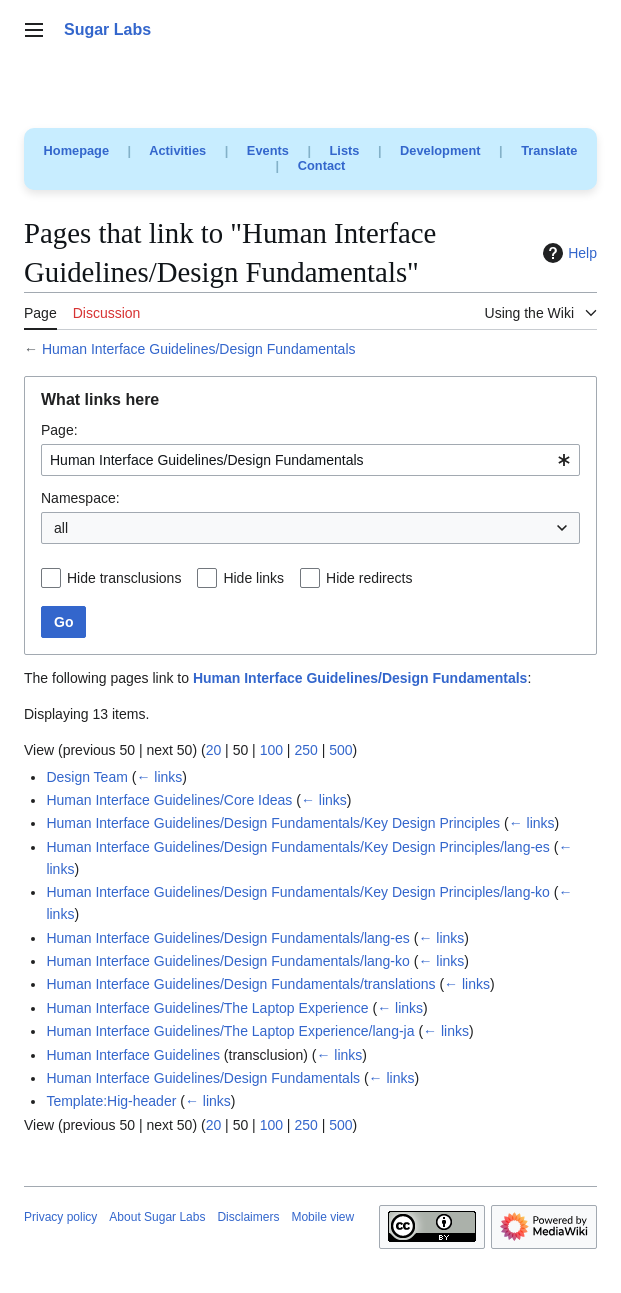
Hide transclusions (124, 578)
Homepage (76, 150)
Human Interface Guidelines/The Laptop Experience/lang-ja (230, 1031)
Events (268, 150)
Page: (59, 430)
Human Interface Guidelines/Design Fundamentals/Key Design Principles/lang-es (297, 847)
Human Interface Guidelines (133, 1055)
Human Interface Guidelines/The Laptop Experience (207, 1008)
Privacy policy (60, 1217)
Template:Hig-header (111, 1101)
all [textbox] (61, 528)
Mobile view (322, 1217)
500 (340, 750)
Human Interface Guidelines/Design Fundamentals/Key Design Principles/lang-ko (297, 892)
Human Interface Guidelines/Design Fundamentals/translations (240, 984)
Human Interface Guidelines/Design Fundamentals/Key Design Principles (273, 823)
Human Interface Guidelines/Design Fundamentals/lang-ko (227, 961)
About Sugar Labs (157, 1217)
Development (440, 150)
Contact (322, 165)
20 (214, 750)
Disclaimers (248, 1217)
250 (305, 750)
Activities (177, 150)
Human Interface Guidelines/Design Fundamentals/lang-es (227, 938)
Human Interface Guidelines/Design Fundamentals (199, 349)
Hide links (253, 578)
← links (159, 777)
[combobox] (310, 460)
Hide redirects (369, 578)
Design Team (86, 777)
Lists (345, 150)
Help (567, 253)
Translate (549, 150)
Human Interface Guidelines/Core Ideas (169, 800)
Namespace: (80, 498)
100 (271, 750)
